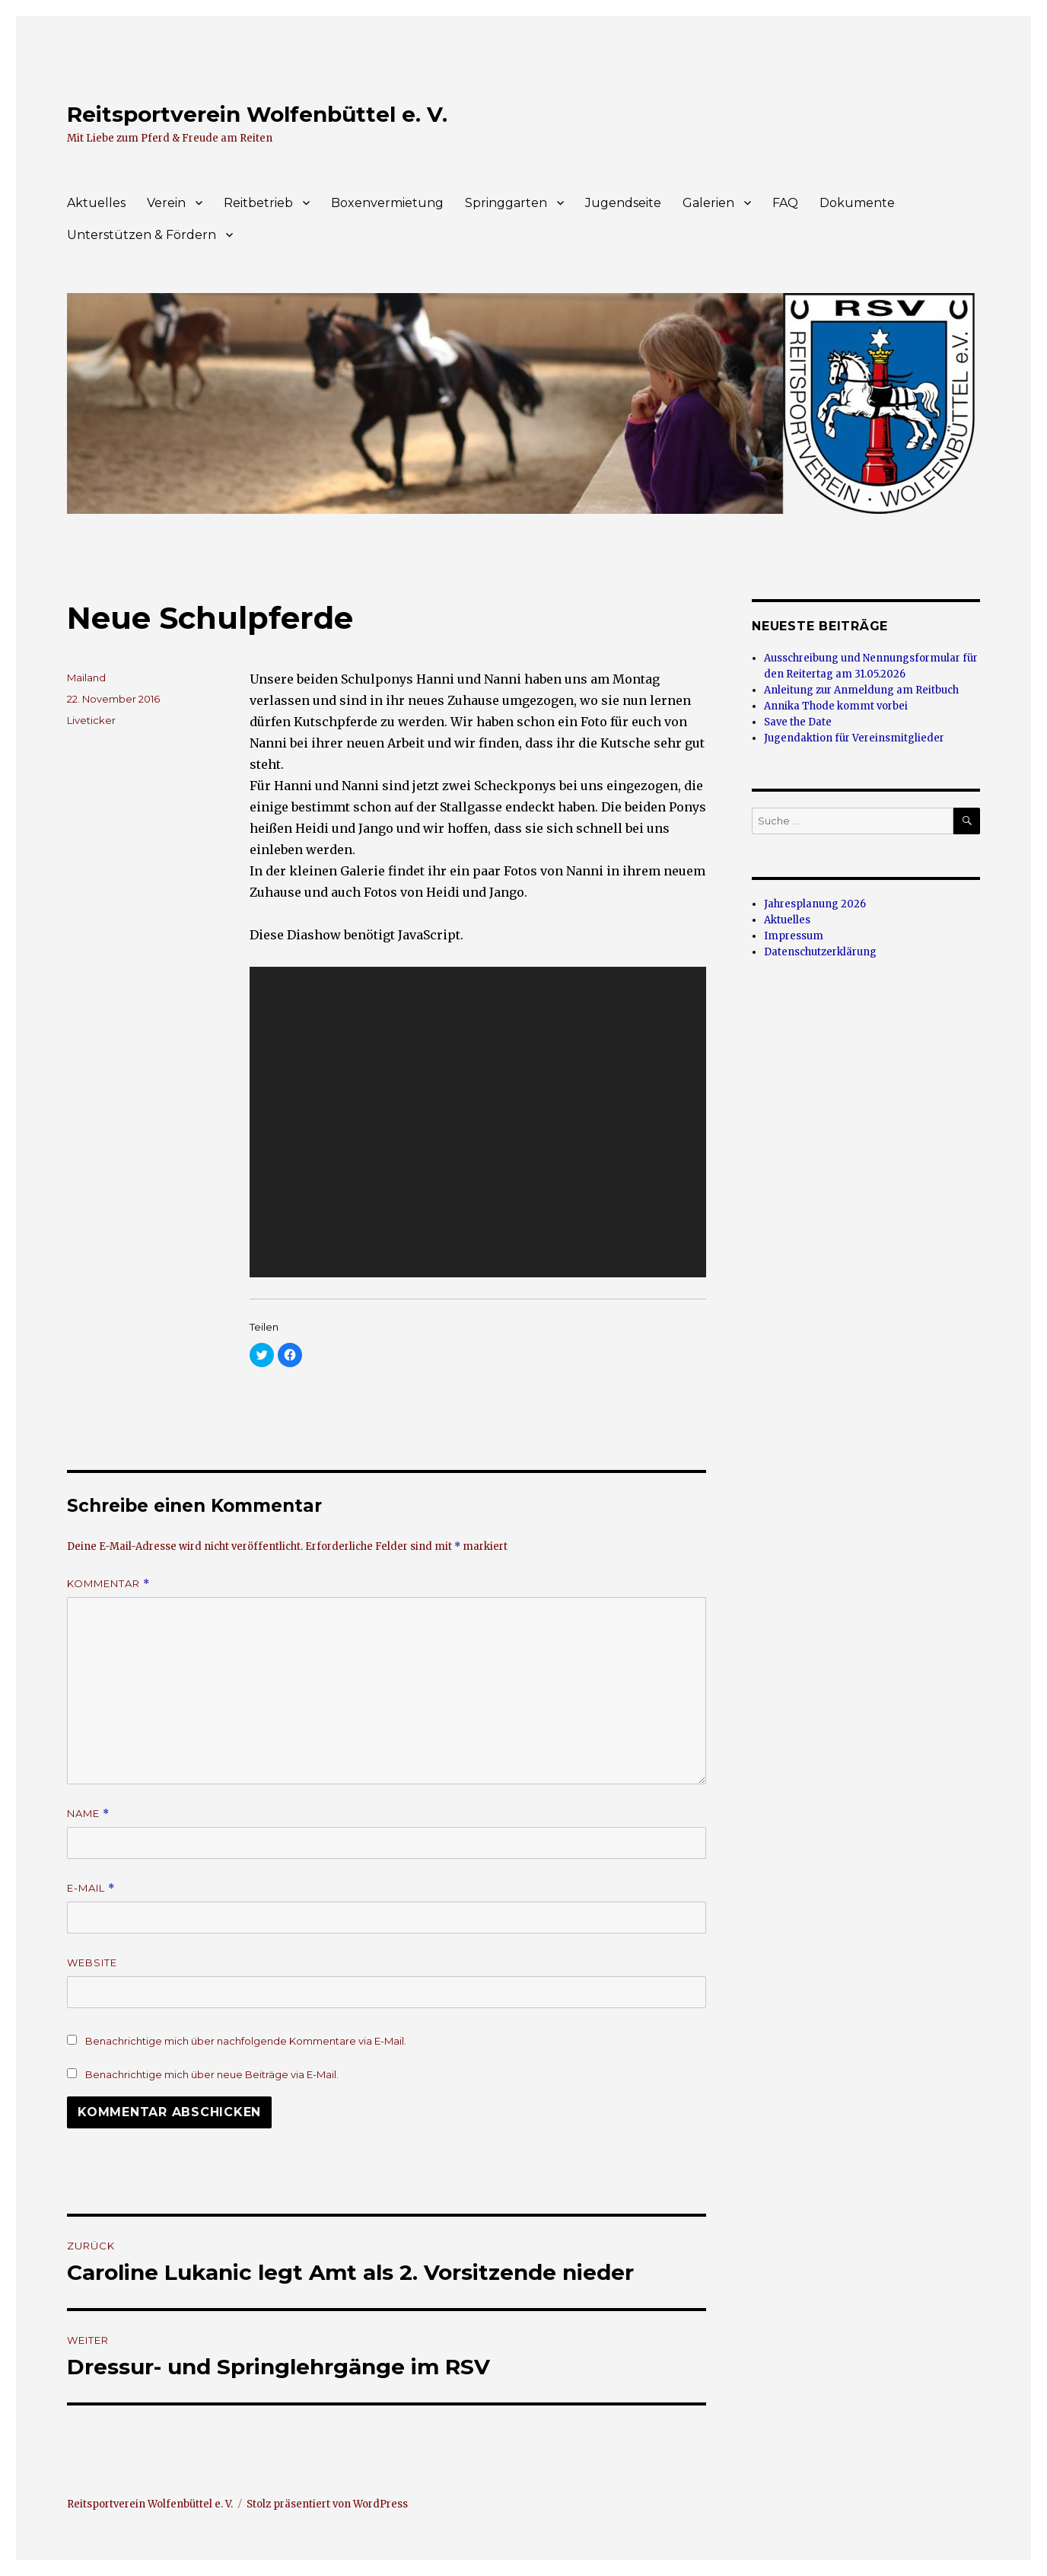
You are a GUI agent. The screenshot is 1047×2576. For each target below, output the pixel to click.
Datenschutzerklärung (820, 951)
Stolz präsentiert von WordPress (327, 2504)
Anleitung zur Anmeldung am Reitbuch (861, 690)
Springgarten (506, 203)
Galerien (708, 203)
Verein (166, 203)
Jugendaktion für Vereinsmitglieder (854, 738)
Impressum (793, 935)
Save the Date (798, 722)
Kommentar (108, 1583)
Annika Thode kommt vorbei (836, 706)
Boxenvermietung (387, 203)
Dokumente (857, 203)
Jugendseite (623, 203)
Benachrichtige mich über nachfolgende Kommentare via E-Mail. (245, 2041)
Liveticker (91, 720)
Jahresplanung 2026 (815, 903)
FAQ (785, 203)
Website (92, 1962)
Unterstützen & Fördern (141, 235)
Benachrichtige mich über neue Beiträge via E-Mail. (212, 2074)
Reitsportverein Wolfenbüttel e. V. (257, 114)
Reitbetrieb (258, 203)
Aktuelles (96, 203)
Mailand (86, 677)
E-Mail (91, 1888)
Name (88, 1813)
